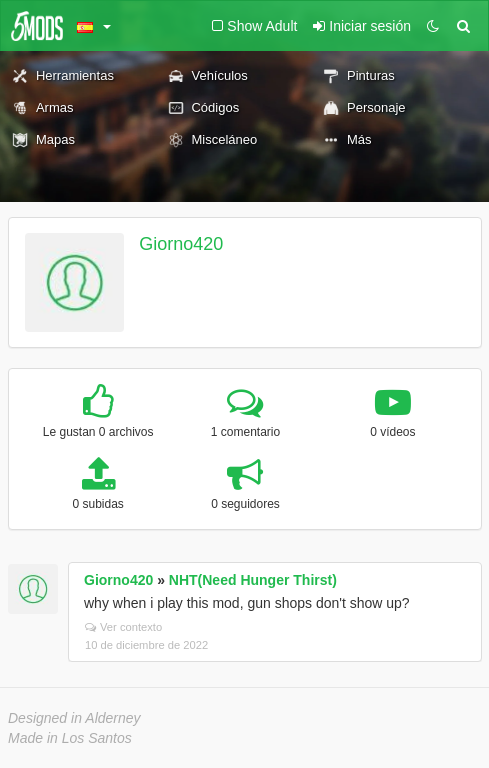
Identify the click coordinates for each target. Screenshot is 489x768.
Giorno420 (181, 244)
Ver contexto (123, 627)
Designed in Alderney (74, 718)
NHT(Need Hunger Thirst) (253, 580)
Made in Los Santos (70, 738)
